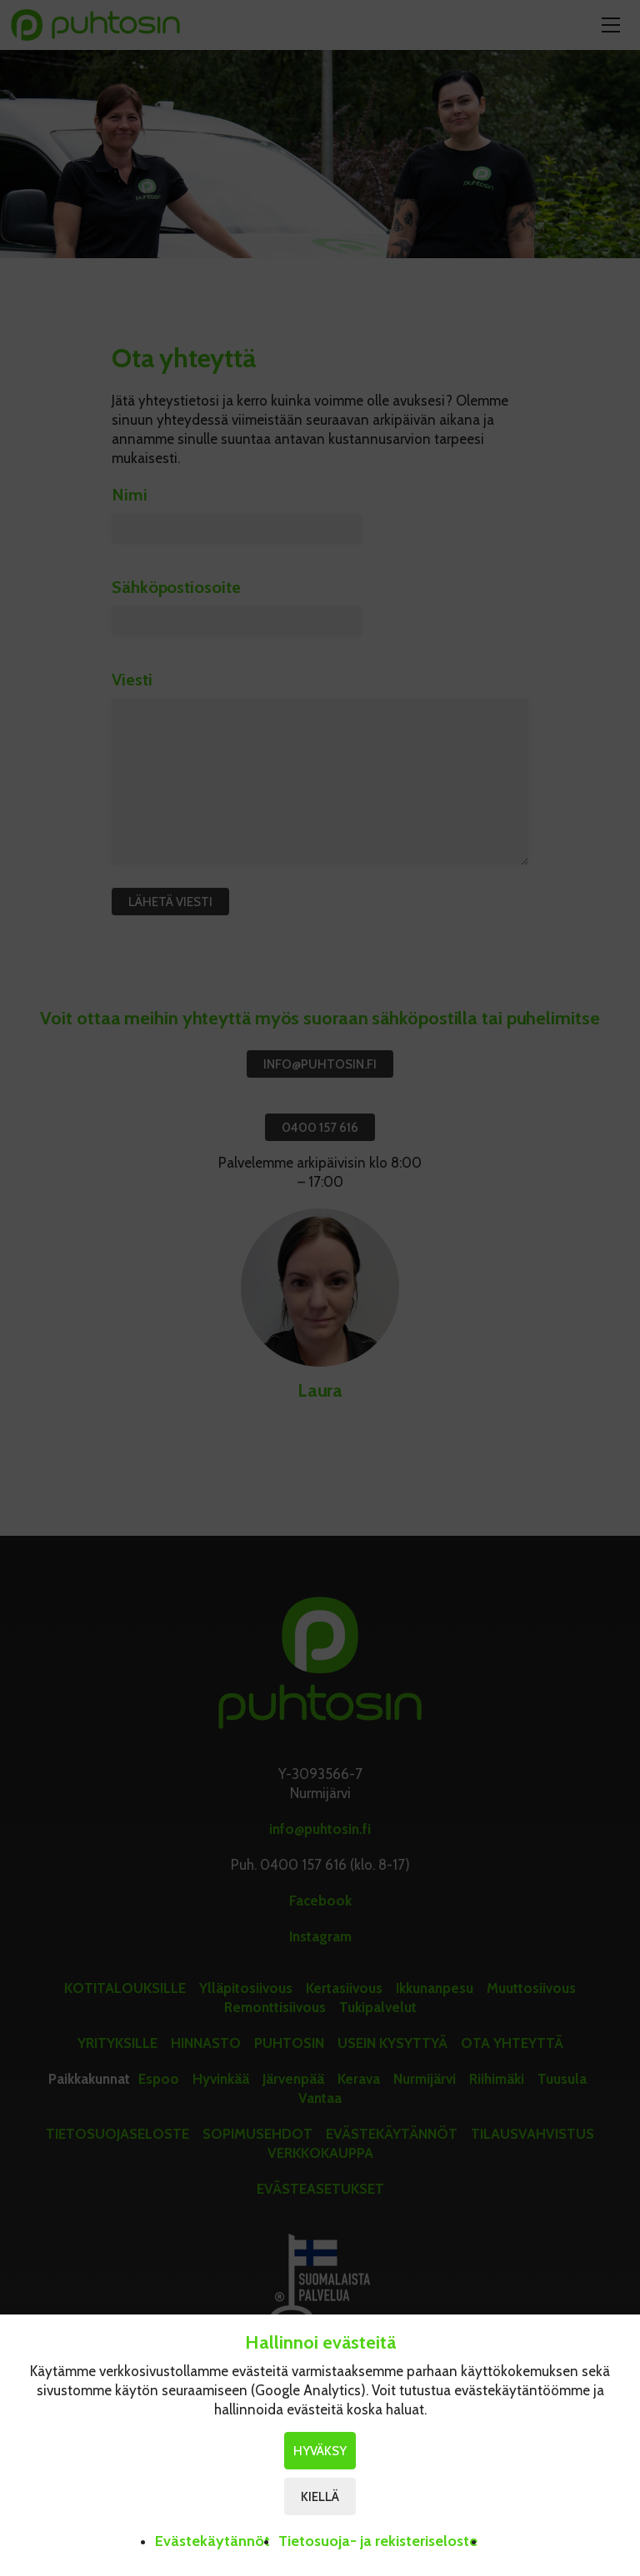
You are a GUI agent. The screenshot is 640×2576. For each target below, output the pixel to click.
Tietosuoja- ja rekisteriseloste (378, 2541)
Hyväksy (320, 2451)
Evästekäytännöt (212, 2541)
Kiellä (320, 2496)
